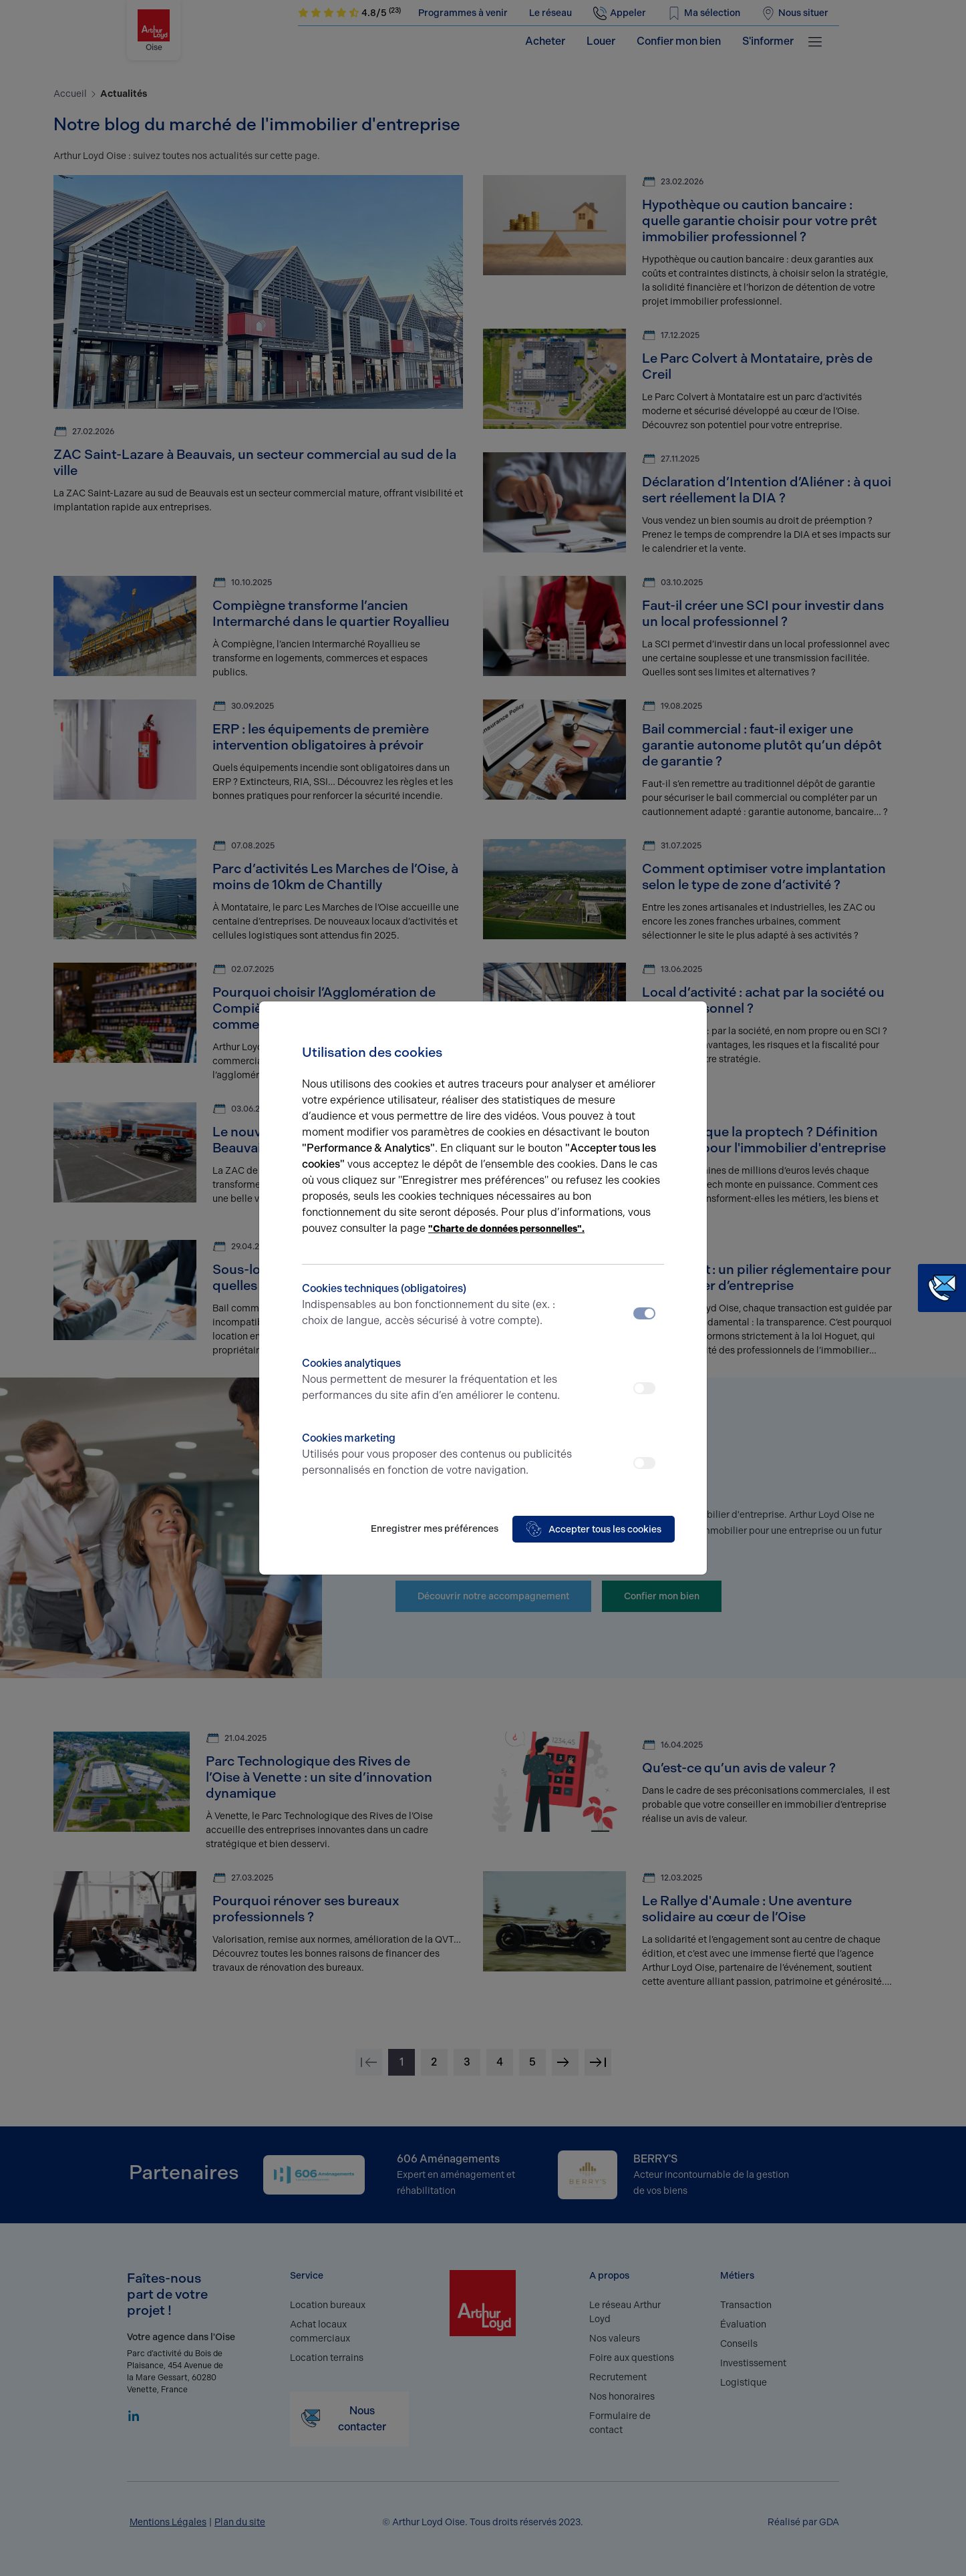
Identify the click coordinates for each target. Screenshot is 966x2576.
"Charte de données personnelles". (506, 1229)
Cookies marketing (438, 1455)
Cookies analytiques (438, 1380)
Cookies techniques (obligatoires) (438, 1305)
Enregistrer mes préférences (434, 1529)
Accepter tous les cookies (593, 1529)
